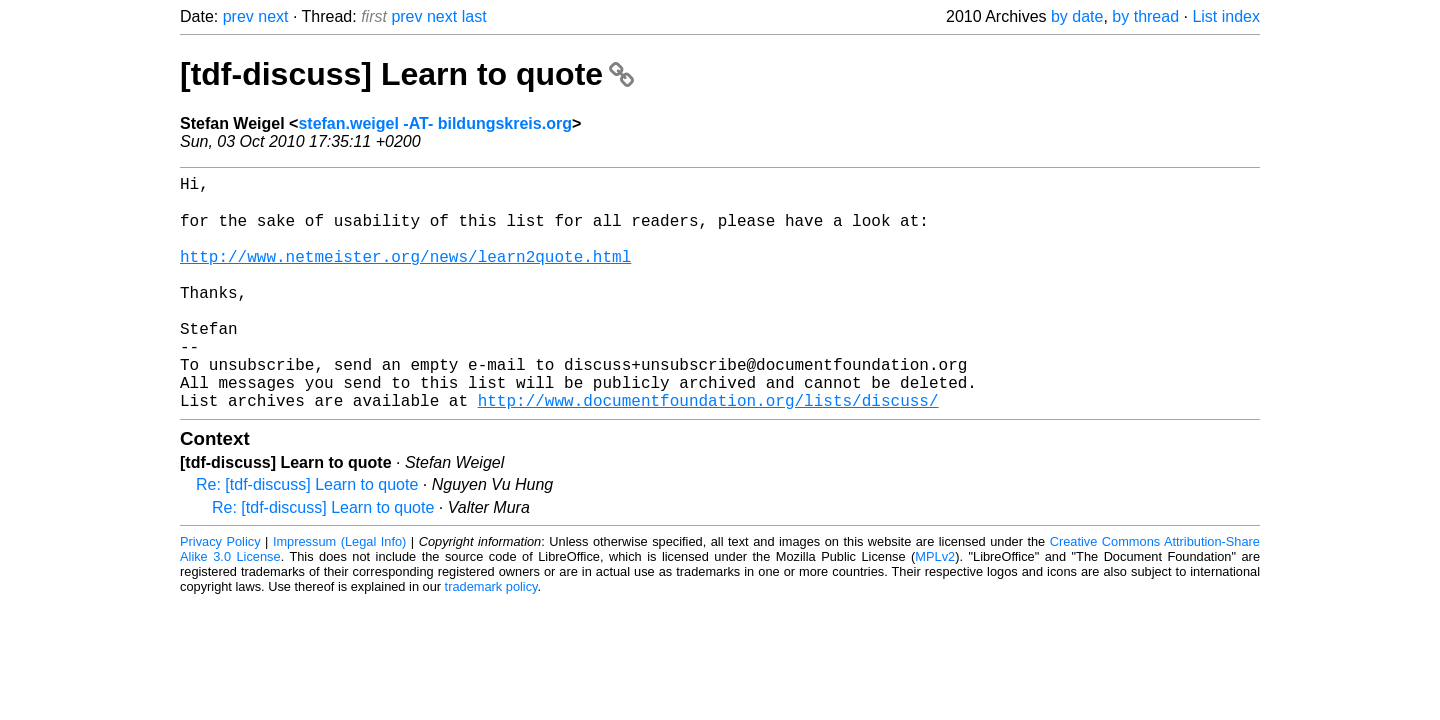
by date (1077, 16)
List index (1226, 16)
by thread (1145, 16)
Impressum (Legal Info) (339, 592)
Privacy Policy (220, 592)
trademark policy (491, 637)
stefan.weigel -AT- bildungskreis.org (435, 123)
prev (238, 16)
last (474, 16)
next (273, 16)
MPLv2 (935, 607)
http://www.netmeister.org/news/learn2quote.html (405, 275)
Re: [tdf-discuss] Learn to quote (307, 535)
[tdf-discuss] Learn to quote (407, 74)
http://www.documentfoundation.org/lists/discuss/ (708, 451)
